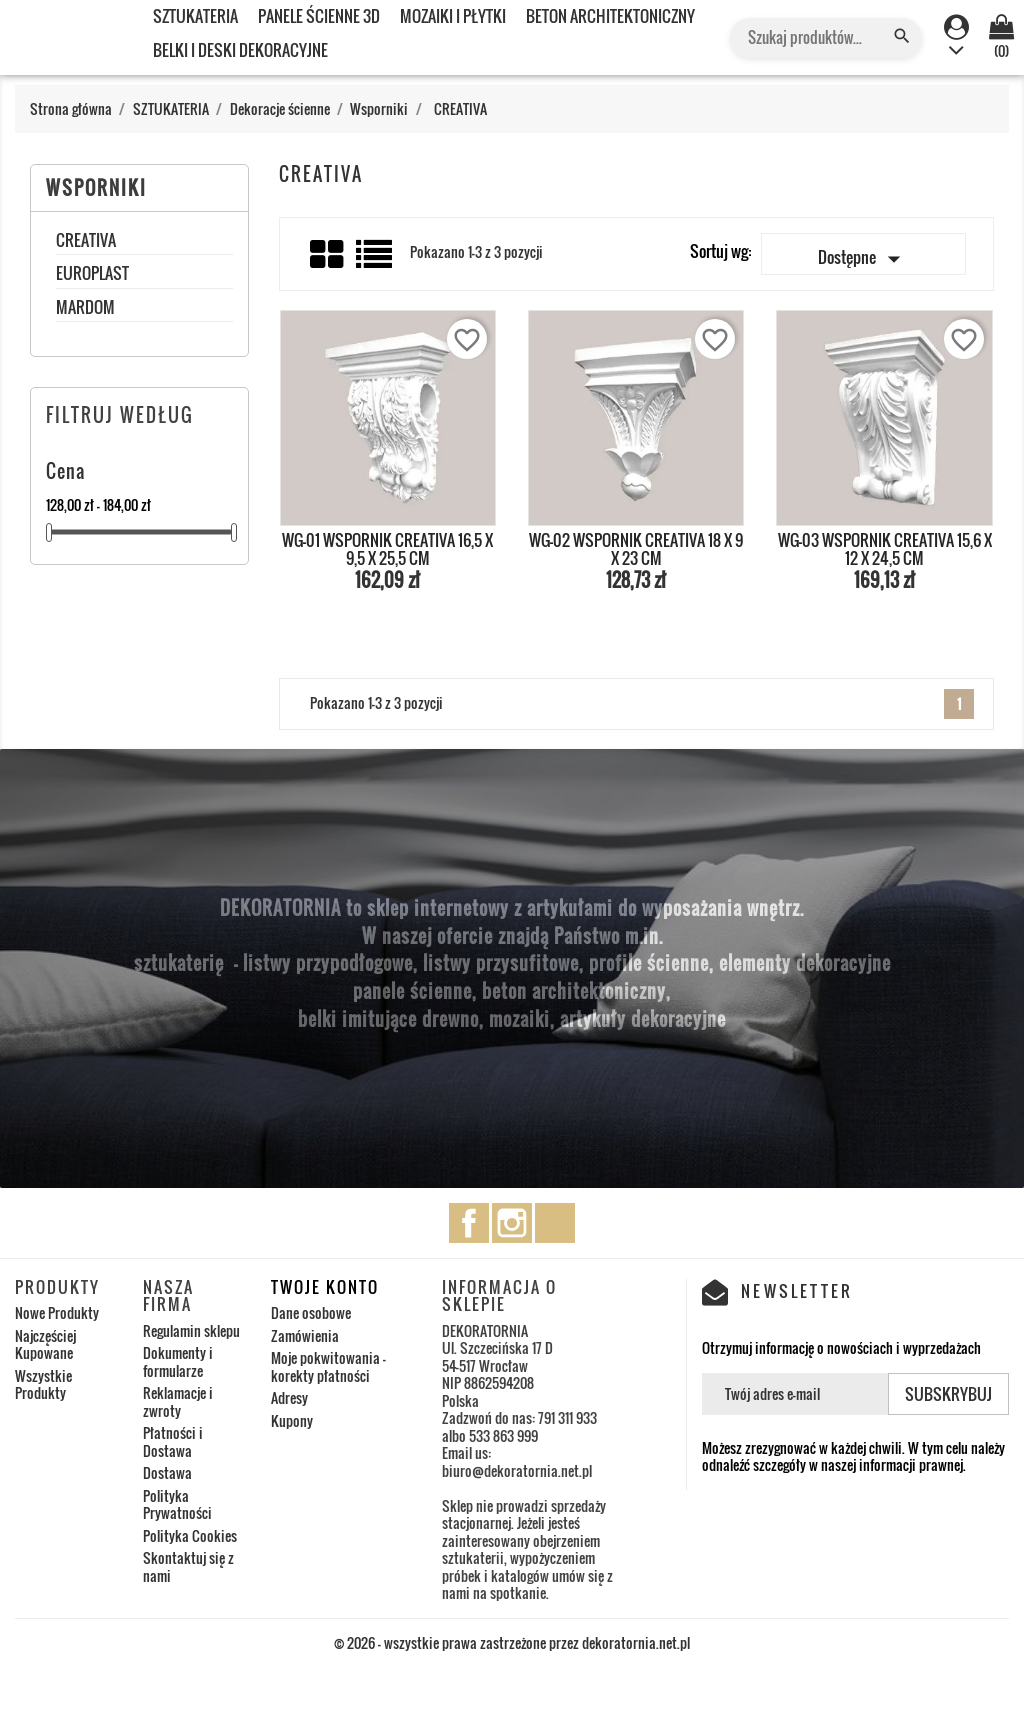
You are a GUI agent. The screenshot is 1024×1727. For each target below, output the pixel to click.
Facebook (469, 1223)
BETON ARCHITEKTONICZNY (610, 16)
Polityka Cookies (190, 1535)
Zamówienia (305, 1335)
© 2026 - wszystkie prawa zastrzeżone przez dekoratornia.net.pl (512, 1642)
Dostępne (863, 259)
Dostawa (167, 1472)
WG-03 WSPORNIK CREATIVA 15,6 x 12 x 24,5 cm (885, 549)
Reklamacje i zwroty (178, 1401)
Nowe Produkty (57, 1312)
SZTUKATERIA (195, 16)
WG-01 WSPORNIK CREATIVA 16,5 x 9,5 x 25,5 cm (387, 549)
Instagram (512, 1223)
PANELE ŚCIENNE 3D (319, 16)
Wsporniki (96, 188)
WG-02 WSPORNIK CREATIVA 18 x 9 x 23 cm (636, 549)
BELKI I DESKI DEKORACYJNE (240, 50)
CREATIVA (86, 242)
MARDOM (85, 309)
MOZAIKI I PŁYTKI (453, 16)
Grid (328, 255)
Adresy (289, 1397)
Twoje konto (325, 1287)
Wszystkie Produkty (43, 1384)
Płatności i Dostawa (173, 1441)
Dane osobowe (311, 1312)
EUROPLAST (92, 275)
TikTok (555, 1223)
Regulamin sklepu (191, 1330)
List (375, 261)
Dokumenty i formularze (178, 1361)
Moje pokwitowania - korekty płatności (328, 1366)
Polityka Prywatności (177, 1504)
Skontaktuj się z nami (188, 1566)
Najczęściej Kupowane (45, 1344)
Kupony (292, 1420)
